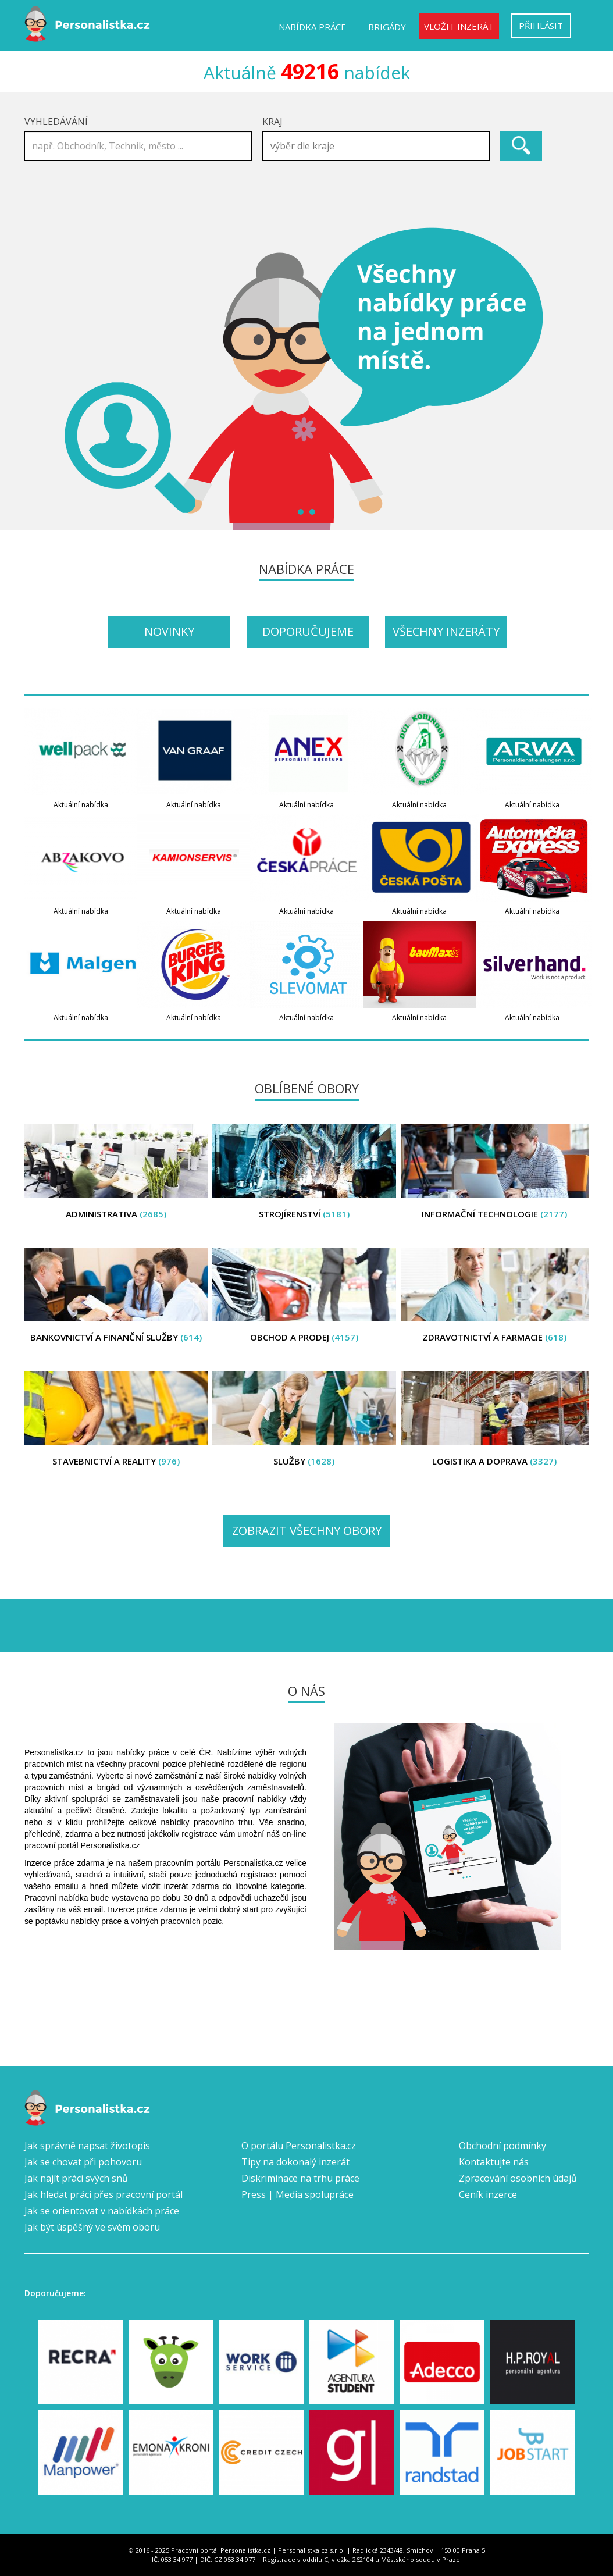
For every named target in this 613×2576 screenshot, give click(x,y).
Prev (39, 378)
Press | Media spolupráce (297, 2194)
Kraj (272, 121)
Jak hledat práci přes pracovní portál (103, 2194)
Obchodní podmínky (502, 2145)
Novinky (169, 631)
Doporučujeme (308, 631)
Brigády (387, 27)
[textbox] (379, 146)
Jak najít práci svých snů (76, 2178)
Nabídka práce (312, 27)
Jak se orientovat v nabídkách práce (101, 2210)
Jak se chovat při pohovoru (83, 2161)
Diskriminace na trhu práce (300, 2178)
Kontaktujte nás (494, 2161)
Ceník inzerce (488, 2194)
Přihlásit (541, 25)
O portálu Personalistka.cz (298, 2145)
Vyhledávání (56, 121)
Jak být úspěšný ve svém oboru (92, 2227)
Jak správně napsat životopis (87, 2145)
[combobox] (376, 146)
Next (573, 378)
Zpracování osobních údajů (518, 2178)
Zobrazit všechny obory (307, 1530)
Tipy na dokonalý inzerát (295, 2161)
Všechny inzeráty (446, 631)
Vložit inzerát (459, 26)
